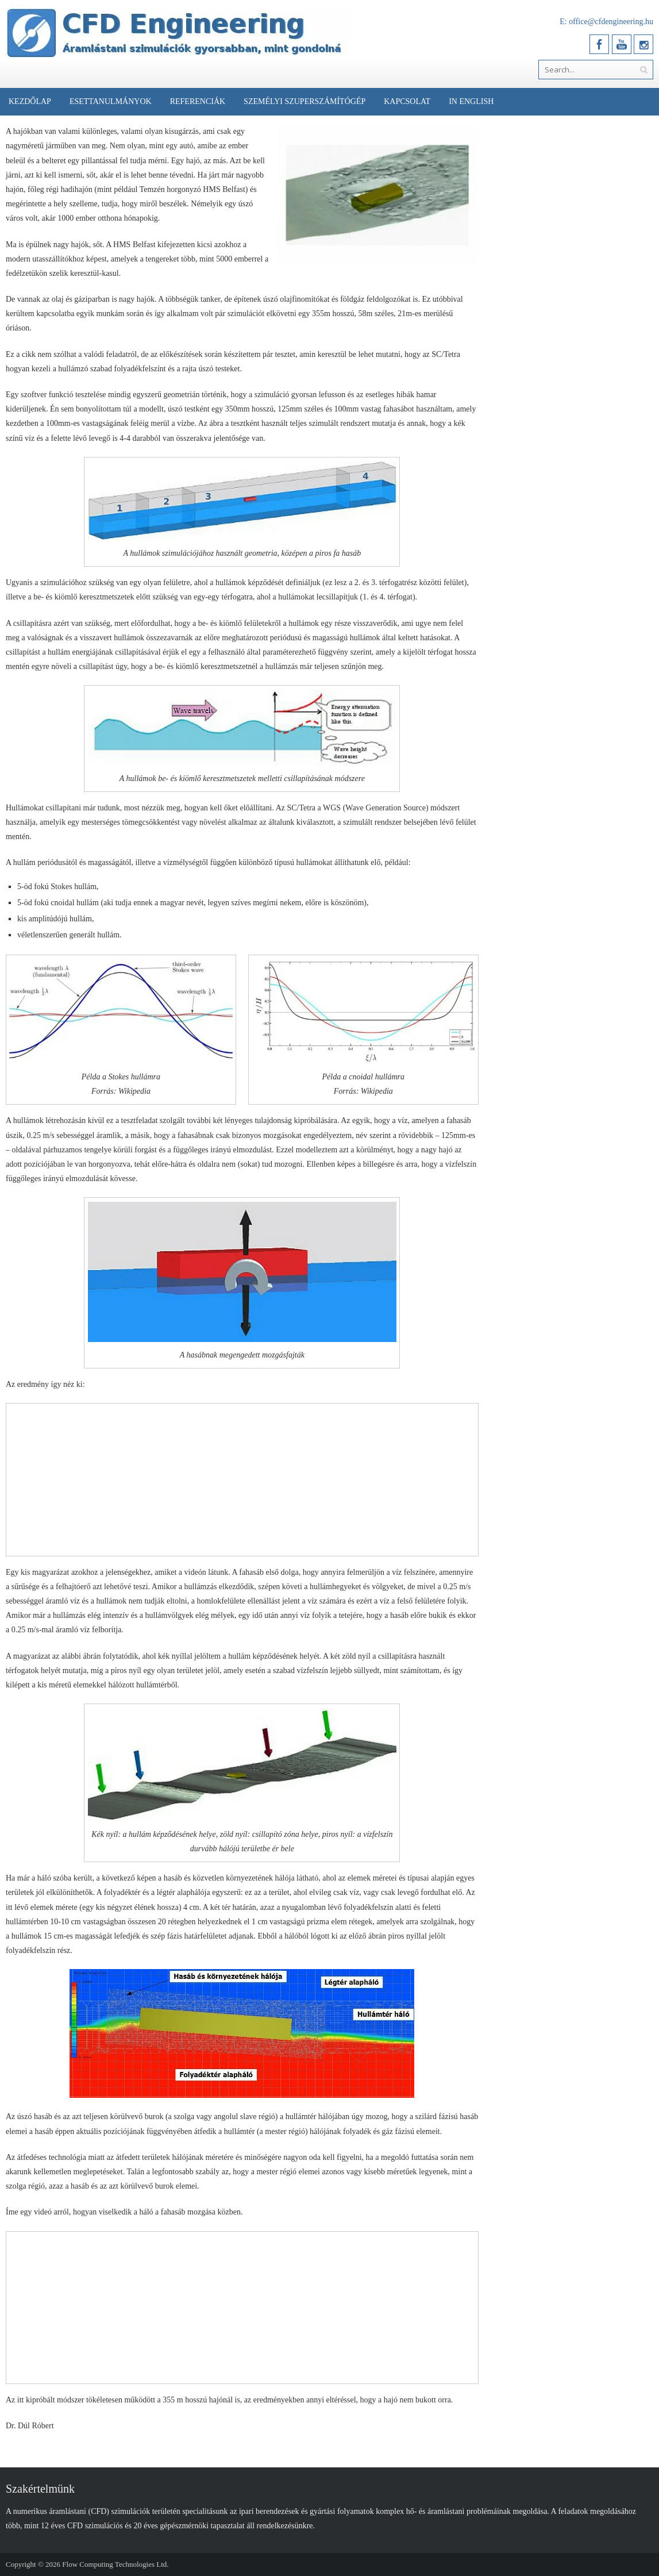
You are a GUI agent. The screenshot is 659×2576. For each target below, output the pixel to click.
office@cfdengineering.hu (611, 21)
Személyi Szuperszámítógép (304, 101)
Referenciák (197, 101)
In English (471, 101)
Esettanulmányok (111, 101)
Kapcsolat (407, 101)
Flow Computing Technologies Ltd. (115, 2564)
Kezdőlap (30, 101)
